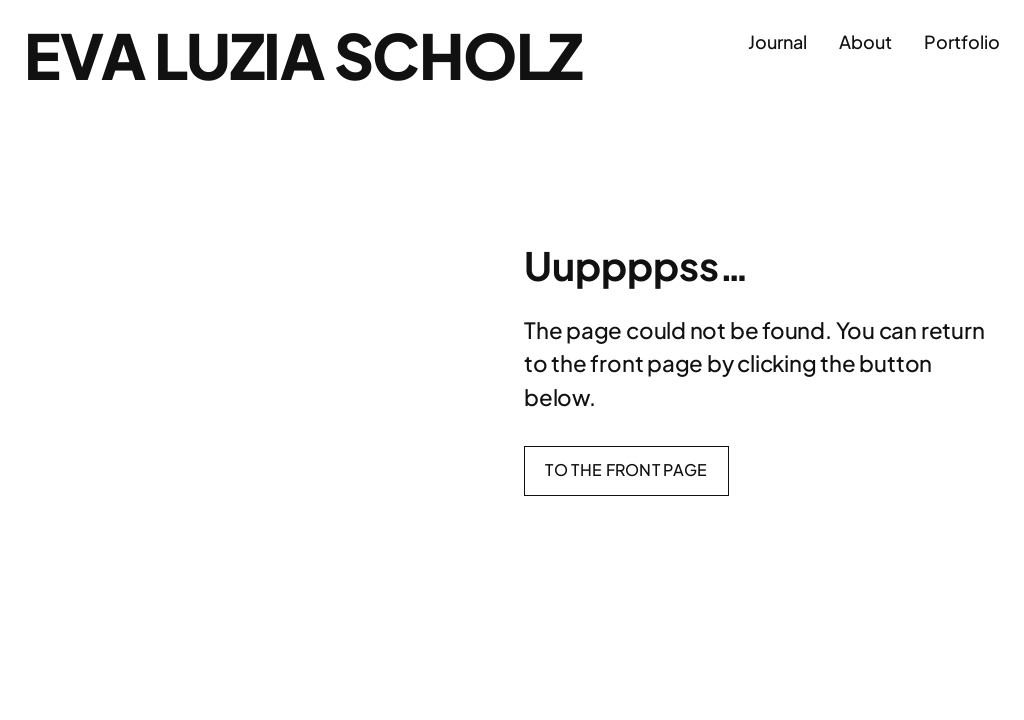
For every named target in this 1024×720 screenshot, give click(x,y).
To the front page (626, 469)
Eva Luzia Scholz (303, 55)
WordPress (966, 659)
